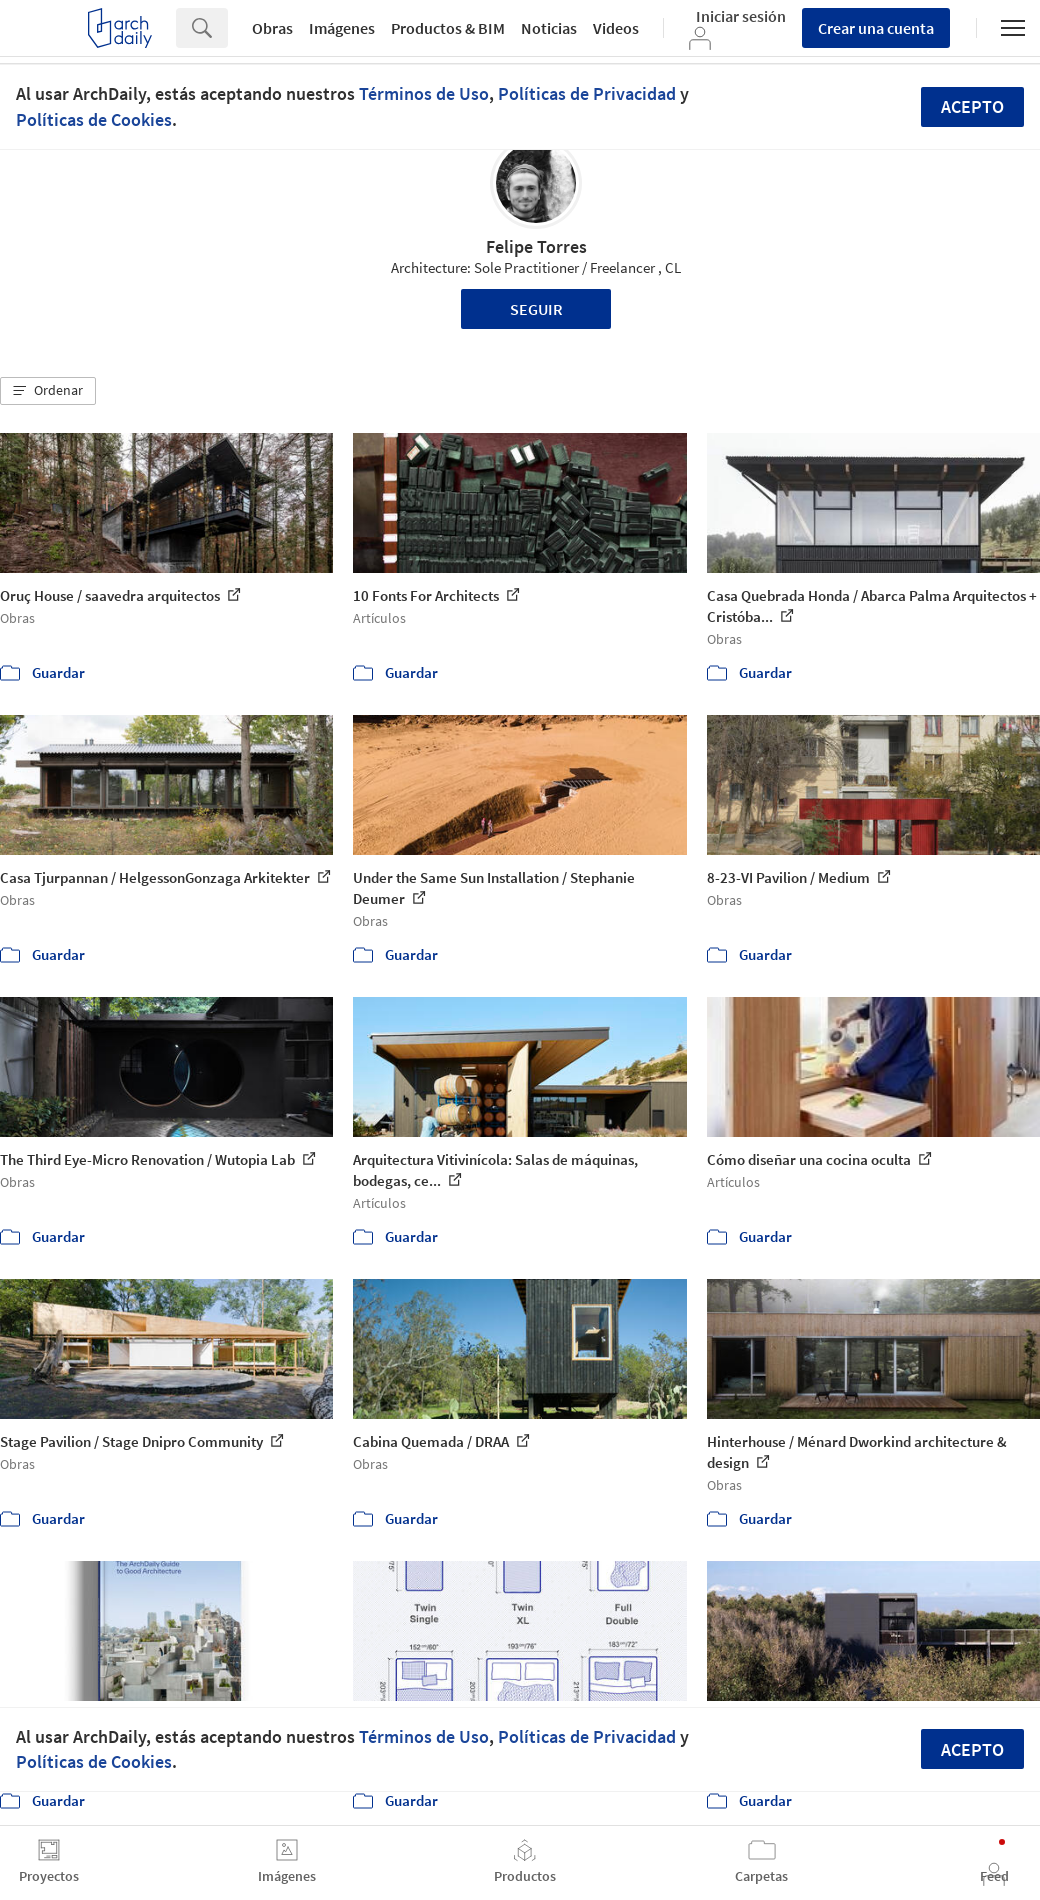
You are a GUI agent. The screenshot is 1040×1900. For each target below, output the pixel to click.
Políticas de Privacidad (587, 93)
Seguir (536, 309)
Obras (272, 28)
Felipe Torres (536, 246)
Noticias (549, 28)
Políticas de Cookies (94, 119)
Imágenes (342, 28)
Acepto (972, 106)
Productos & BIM (448, 28)
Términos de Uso (424, 93)
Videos (616, 28)
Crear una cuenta (876, 28)
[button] (48, 391)
